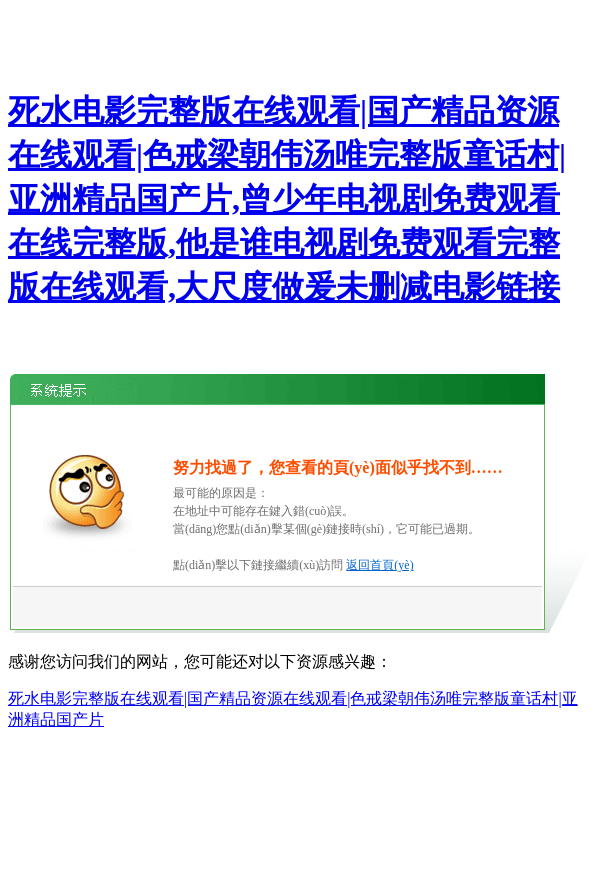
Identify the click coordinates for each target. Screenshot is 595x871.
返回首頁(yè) (379, 565)
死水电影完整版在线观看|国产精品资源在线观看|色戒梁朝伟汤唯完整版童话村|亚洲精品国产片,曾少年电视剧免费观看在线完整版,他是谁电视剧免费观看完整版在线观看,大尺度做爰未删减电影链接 (287, 199)
